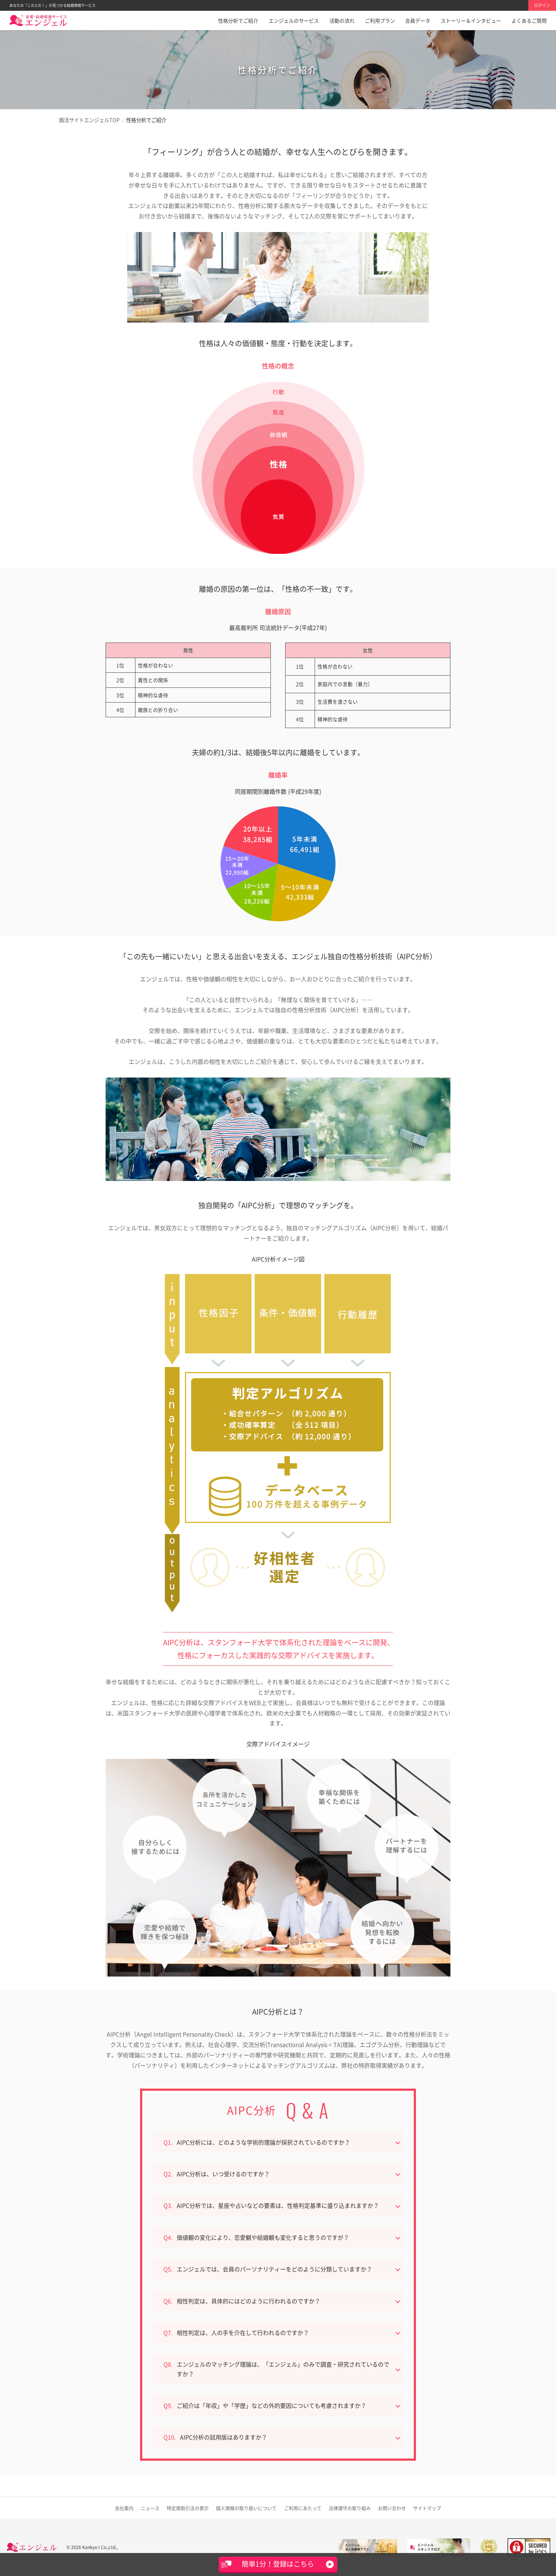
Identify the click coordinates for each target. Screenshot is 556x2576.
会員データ (417, 20)
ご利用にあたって (302, 2508)
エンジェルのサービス (294, 20)
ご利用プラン (380, 20)
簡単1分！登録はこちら (278, 2564)
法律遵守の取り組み (350, 2508)
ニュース (150, 2508)
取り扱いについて (246, 2508)
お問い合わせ (392, 2508)
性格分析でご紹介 (238, 20)
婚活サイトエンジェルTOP (89, 119)
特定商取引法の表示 (188, 2508)
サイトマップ (427, 2508)
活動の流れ (342, 20)
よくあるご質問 (529, 20)
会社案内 (124, 2508)
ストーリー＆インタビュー (471, 20)
